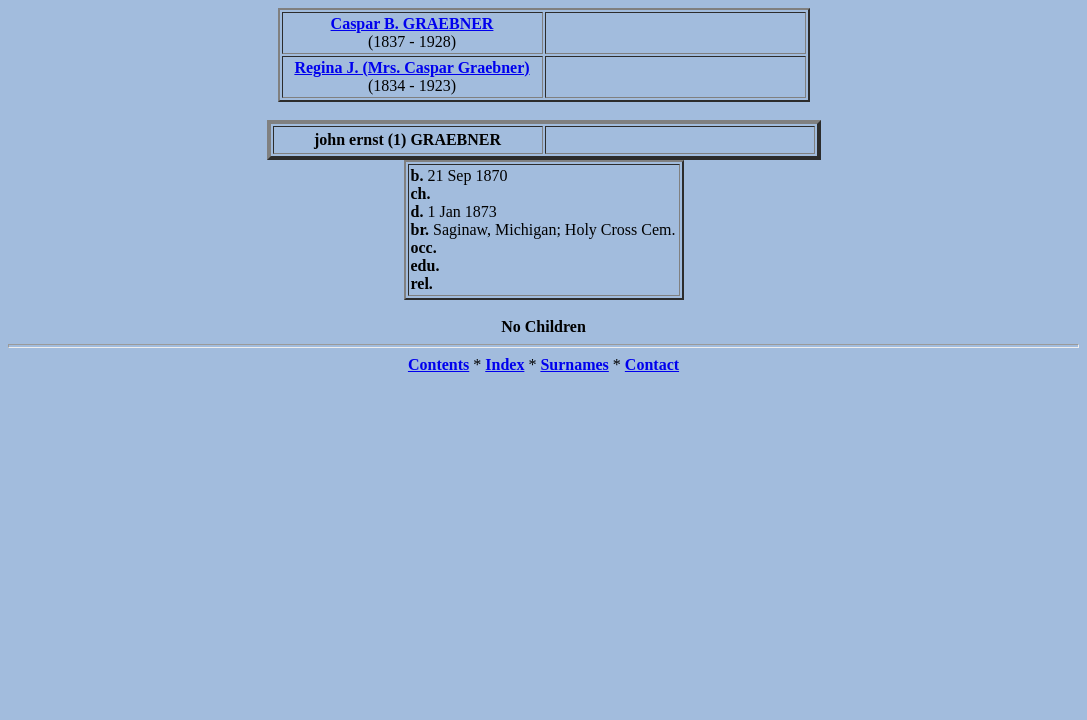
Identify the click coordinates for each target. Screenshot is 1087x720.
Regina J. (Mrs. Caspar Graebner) (411, 67)
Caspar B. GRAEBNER (412, 23)
